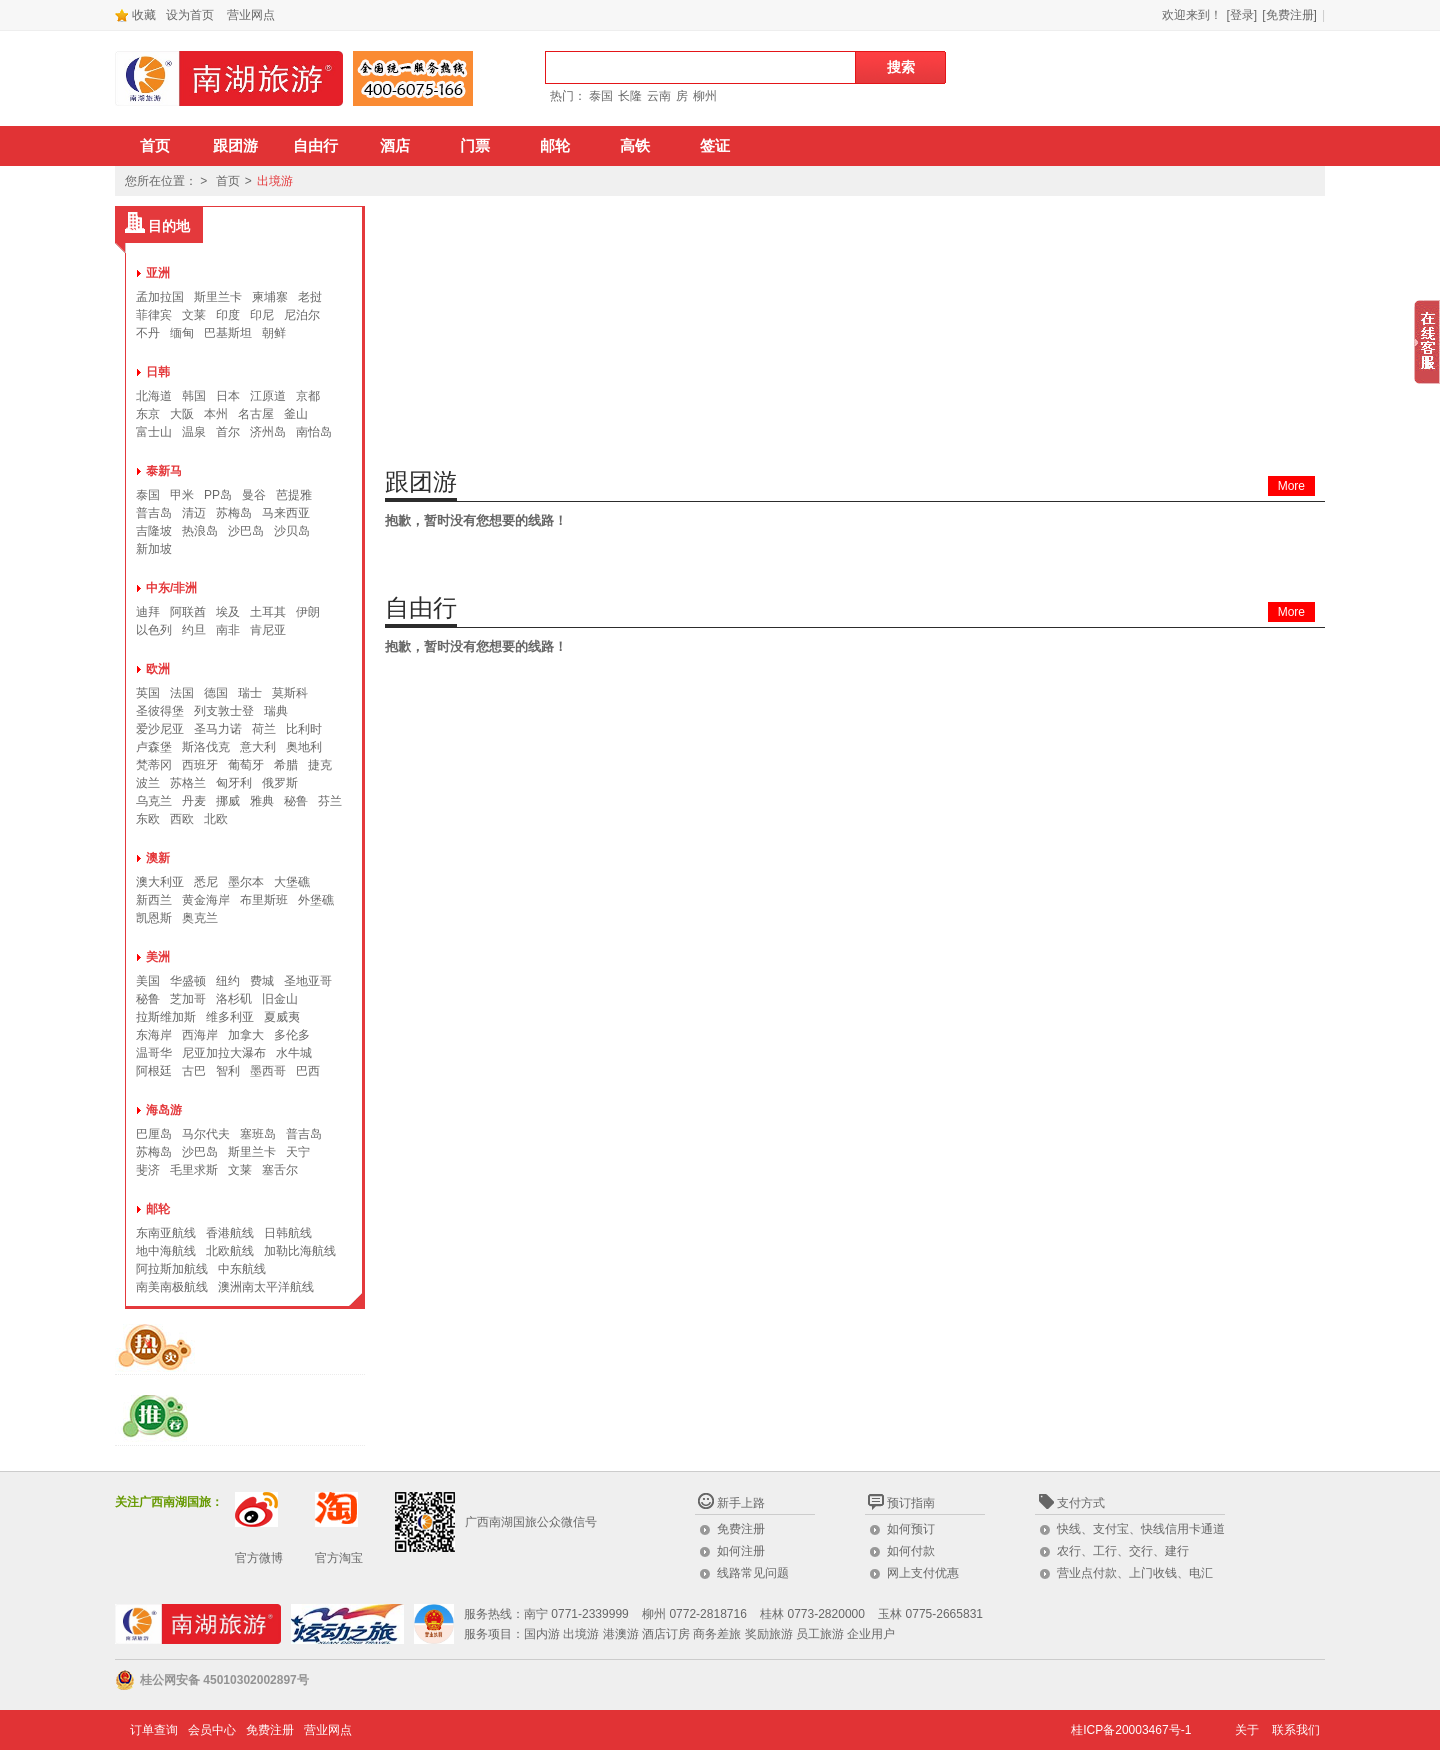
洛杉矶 (234, 999)
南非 (228, 630)
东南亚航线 (166, 1233)
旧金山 (280, 999)
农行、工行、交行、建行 (1123, 1551)
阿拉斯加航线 (172, 1269)
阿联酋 (188, 612)
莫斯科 (290, 693)
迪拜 (148, 612)
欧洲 (158, 669)
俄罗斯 (280, 783)
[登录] (1242, 15)
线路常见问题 (753, 1573)
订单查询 (154, 1730)
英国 (148, 693)
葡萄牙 (246, 765)
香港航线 (230, 1233)
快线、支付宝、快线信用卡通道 (1141, 1529)
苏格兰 (188, 783)
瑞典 (276, 711)
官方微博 (259, 1558)
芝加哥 (188, 999)
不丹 (148, 333)
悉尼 (206, 882)
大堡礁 (292, 882)
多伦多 (292, 1035)
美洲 (158, 957)
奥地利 (304, 747)
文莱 (194, 315)
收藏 (135, 15)
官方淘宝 (339, 1558)
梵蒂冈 (154, 765)
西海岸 (200, 1035)
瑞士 (250, 693)
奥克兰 (200, 918)
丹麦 (194, 801)
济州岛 (268, 432)
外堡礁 (316, 900)
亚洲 (158, 273)
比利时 (304, 729)
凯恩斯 (154, 918)
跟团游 (235, 146)
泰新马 (164, 471)
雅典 (262, 801)
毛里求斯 (194, 1170)
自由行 (315, 146)
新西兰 (154, 900)
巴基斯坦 (228, 333)
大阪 (182, 414)
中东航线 (242, 1269)
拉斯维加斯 (166, 1017)
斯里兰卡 (218, 297)
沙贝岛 (292, 531)
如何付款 (911, 1551)
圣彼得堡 (160, 711)
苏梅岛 (234, 513)
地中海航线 (166, 1251)
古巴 (194, 1071)
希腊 (286, 765)
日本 (228, 396)
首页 (155, 146)
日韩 (158, 372)
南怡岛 (314, 432)
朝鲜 (274, 333)
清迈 (194, 513)
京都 (308, 396)
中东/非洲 (171, 588)
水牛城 (294, 1053)
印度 (228, 315)
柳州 (705, 96)
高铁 (635, 146)
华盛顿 (188, 981)
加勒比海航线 (300, 1251)
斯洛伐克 (206, 747)
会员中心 (212, 1730)
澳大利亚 (160, 882)
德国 (216, 693)
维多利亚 (230, 1017)
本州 (216, 414)
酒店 (395, 146)
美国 (148, 981)
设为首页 (190, 15)
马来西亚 (286, 513)
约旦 (194, 630)
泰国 (601, 96)
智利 (228, 1071)
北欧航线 (230, 1251)
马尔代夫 (206, 1134)
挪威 (228, 801)
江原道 (268, 396)
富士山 (154, 432)
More (1291, 486)
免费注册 (741, 1529)
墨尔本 (246, 882)
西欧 (182, 819)
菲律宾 (154, 315)
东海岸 (154, 1035)
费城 (262, 981)
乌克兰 (154, 801)
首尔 (228, 432)
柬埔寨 (270, 297)
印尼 (262, 315)
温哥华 (154, 1053)
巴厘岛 (154, 1134)
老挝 (310, 297)
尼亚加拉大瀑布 (224, 1053)
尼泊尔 (302, 315)
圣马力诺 (218, 729)
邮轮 (555, 146)
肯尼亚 (268, 630)
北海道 (154, 396)
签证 (715, 146)
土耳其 (268, 612)
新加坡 (154, 549)
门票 (475, 146)
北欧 (216, 819)
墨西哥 (268, 1071)
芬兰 (330, 801)
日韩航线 (288, 1233)
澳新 (158, 858)
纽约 (228, 981)
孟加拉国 (160, 297)
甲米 (182, 495)
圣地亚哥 (308, 981)
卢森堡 (154, 747)
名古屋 (256, 414)
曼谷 (254, 495)
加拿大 (246, 1035)
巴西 (308, 1071)
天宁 (298, 1152)
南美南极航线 (172, 1287)
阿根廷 (154, 1071)
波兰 (148, 783)
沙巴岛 (246, 531)
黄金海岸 (206, 900)
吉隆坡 (154, 531)
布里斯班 (264, 900)
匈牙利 (234, 783)
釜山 (296, 414)
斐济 (148, 1170)
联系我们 (1296, 1730)
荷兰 (264, 729)
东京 (148, 414)
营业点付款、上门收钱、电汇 (1135, 1573)
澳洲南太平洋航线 (266, 1287)
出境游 (275, 181)
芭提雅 (294, 495)
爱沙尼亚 (160, 729)
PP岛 (218, 495)
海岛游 (164, 1110)
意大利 (258, 747)
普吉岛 (154, 513)
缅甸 (182, 333)
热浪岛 (200, 531)
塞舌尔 (280, 1170)
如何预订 (911, 1529)
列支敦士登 (224, 711)
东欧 (148, 819)
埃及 (228, 612)
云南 (659, 96)
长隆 (630, 96)
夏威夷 (282, 1017)
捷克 (320, 765)
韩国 (194, 396)
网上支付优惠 (923, 1573)
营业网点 (251, 15)
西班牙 (200, 765)
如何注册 (741, 1551)
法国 (182, 693)
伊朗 (308, 612)
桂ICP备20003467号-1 (1131, 1730)
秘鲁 (296, 801)
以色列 (154, 630)
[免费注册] (1289, 15)
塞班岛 (258, 1134)
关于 (1247, 1730)
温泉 (194, 432)
